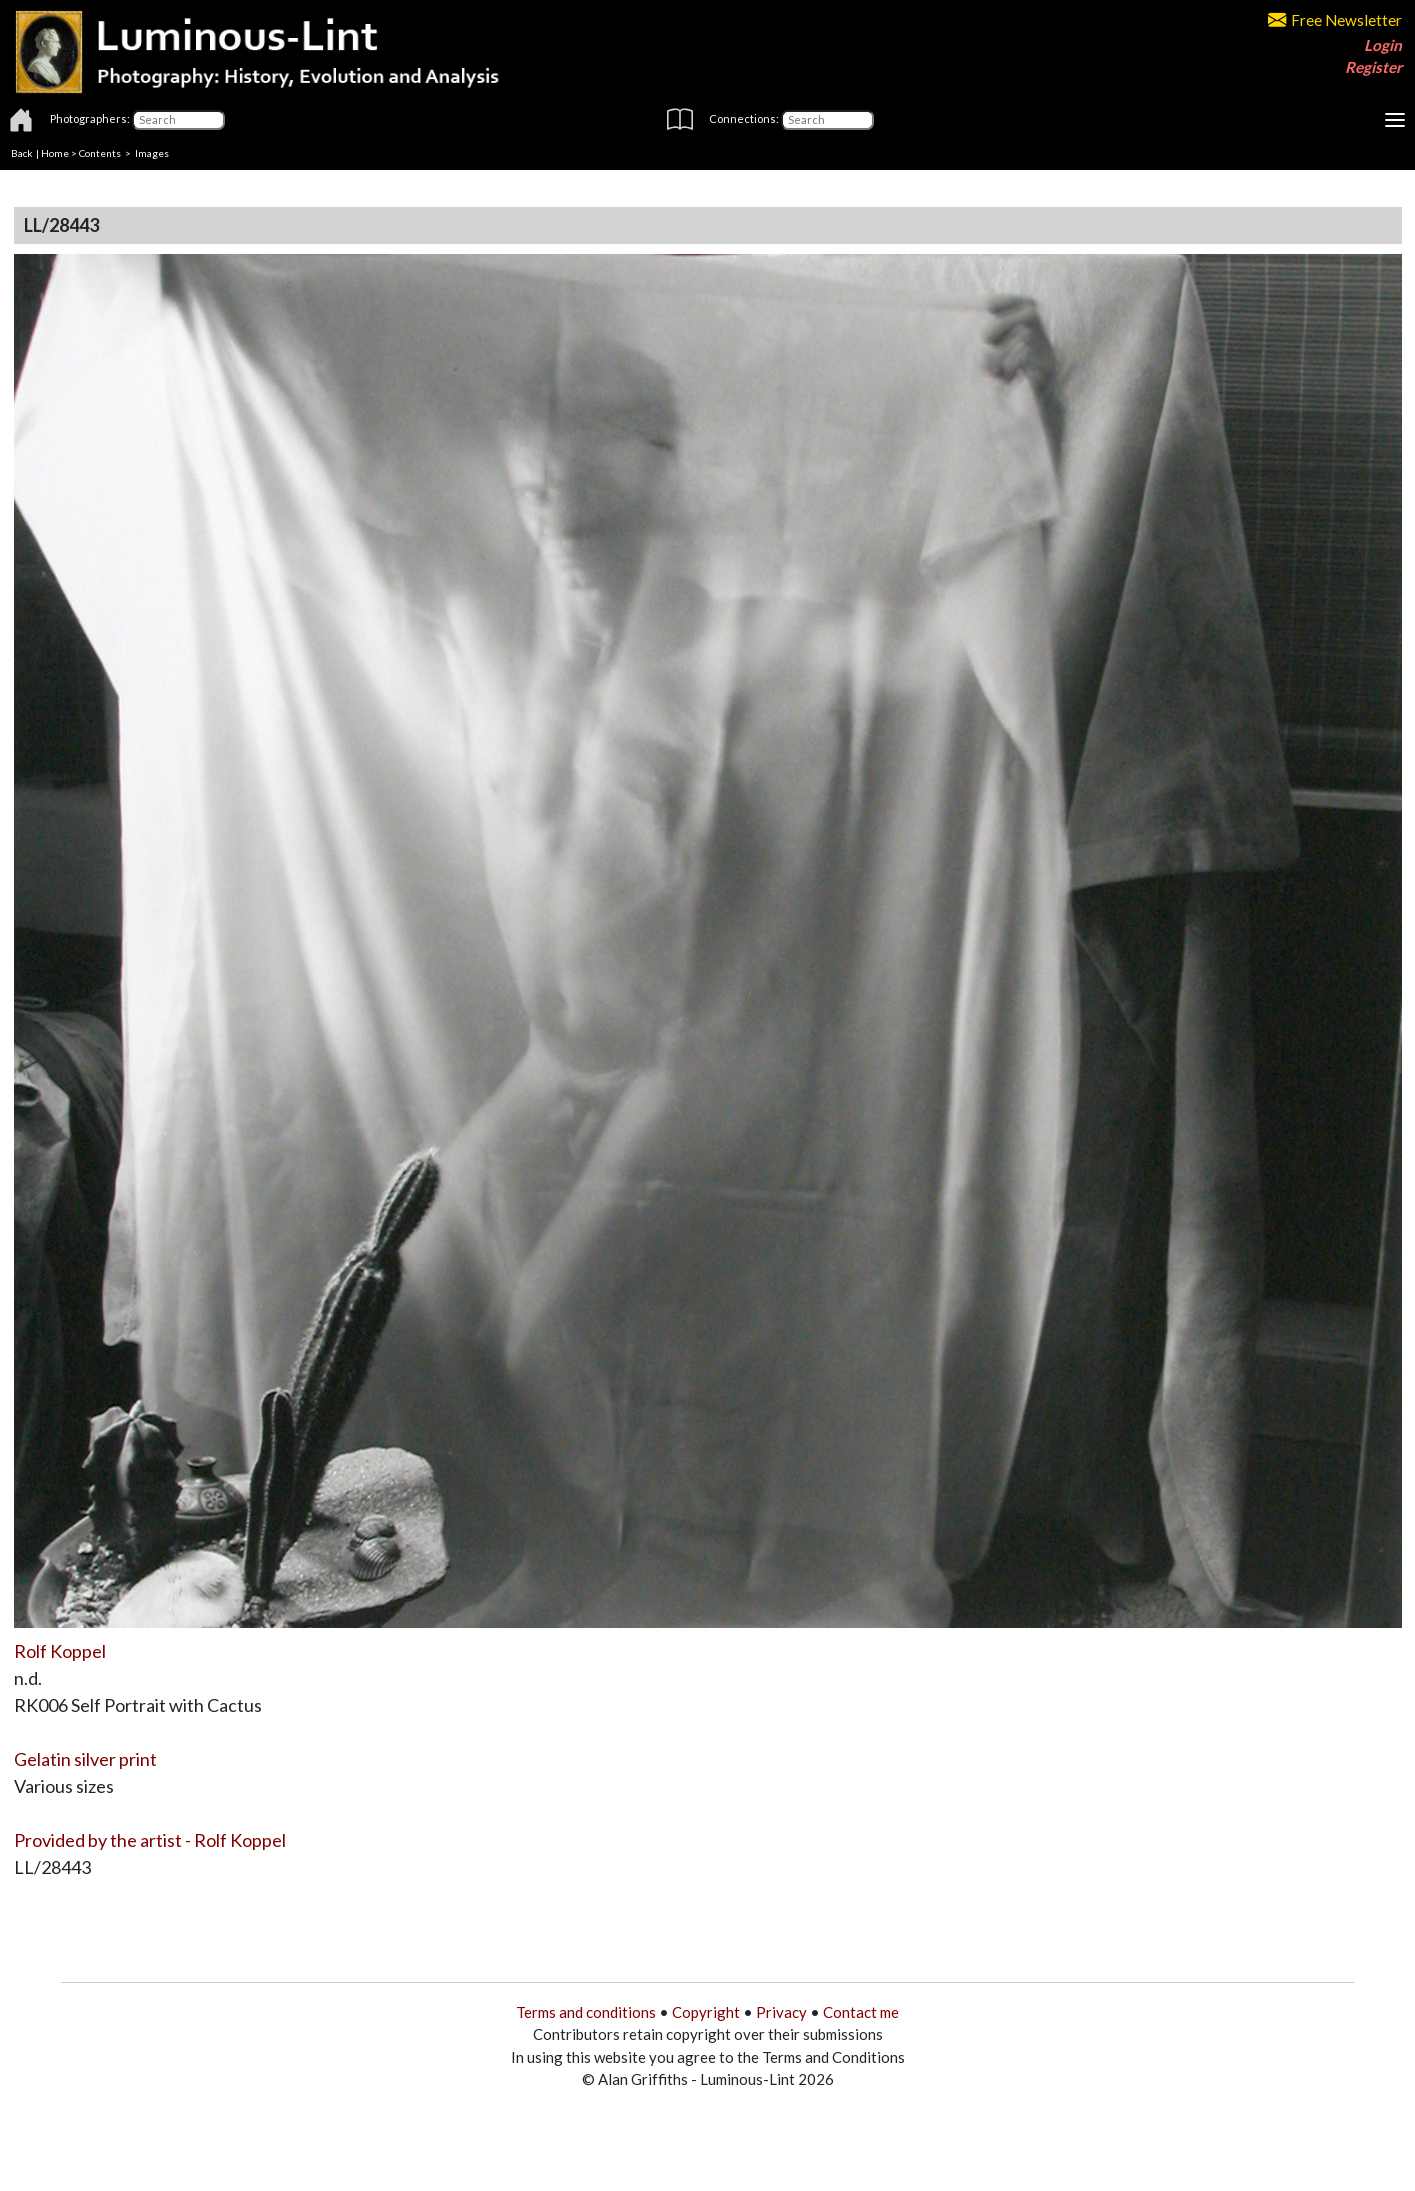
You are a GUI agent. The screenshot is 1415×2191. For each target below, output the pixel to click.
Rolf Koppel (60, 1651)
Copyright (706, 2012)
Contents (100, 153)
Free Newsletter (1335, 20)
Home (55, 153)
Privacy (781, 2012)
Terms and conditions (586, 2012)
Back (22, 153)
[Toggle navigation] (1395, 120)
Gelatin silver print (85, 1759)
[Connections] (827, 120)
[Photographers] (178, 120)
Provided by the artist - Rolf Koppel (150, 1840)
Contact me (861, 2012)
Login (1383, 45)
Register (1373, 67)
